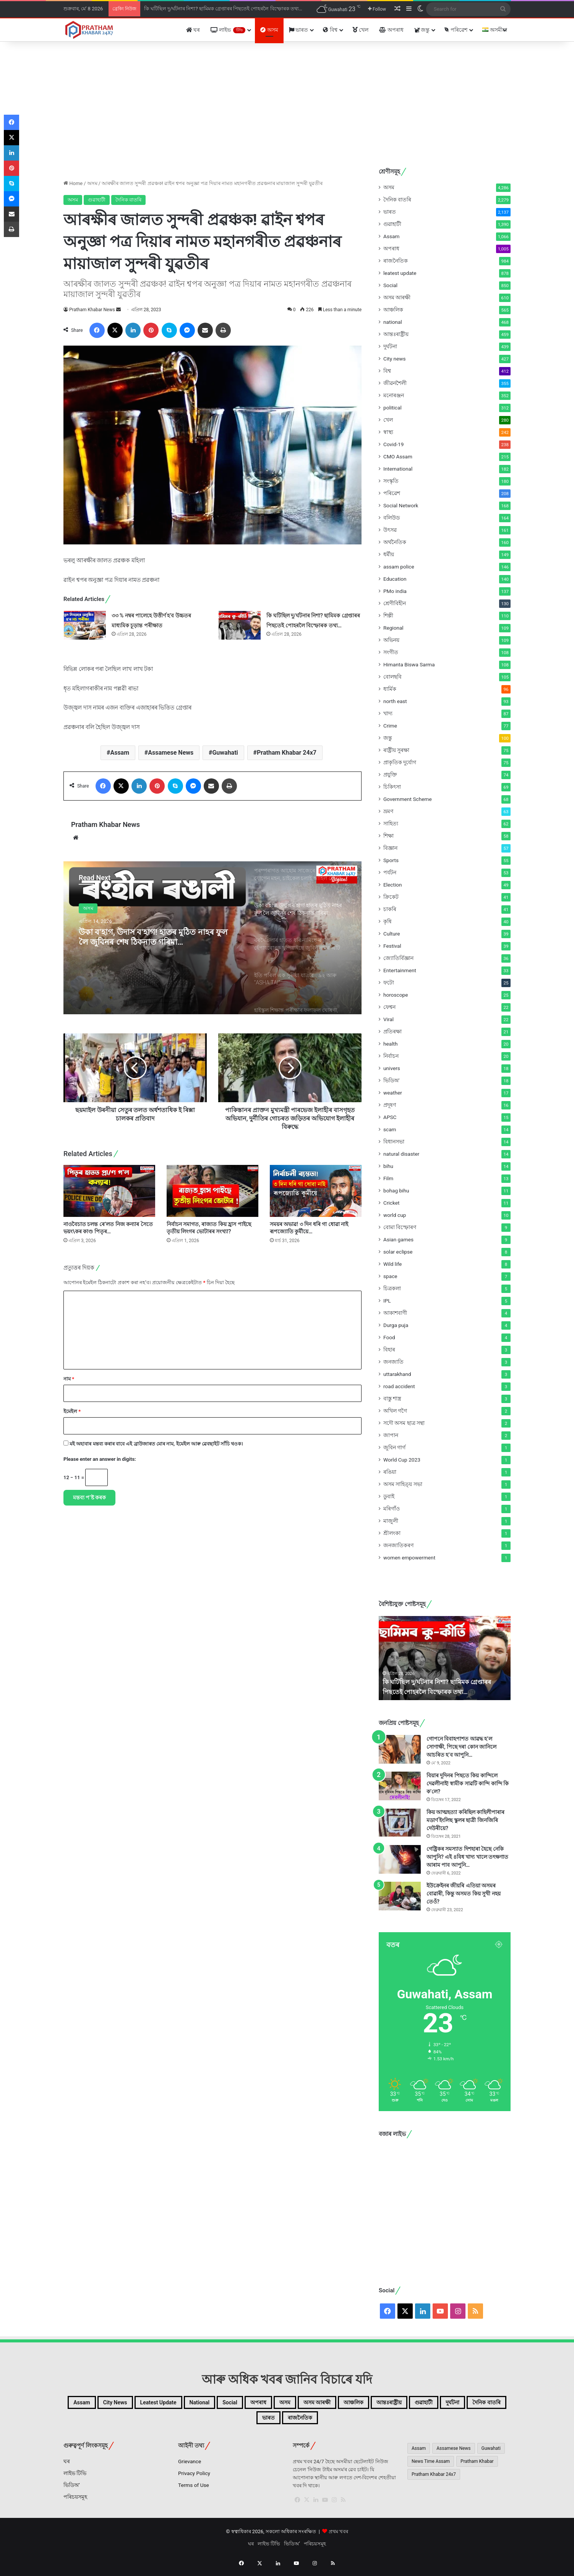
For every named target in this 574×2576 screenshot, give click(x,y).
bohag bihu (396, 1190)
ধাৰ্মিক (389, 689)
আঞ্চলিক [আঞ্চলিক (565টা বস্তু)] (466, 2404)
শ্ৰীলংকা (392, 1533)
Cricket (391, 1203)
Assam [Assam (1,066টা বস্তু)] (105, 2404)
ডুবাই (388, 1496)
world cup (394, 1215)
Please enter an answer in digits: (99, 1459)
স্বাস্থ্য (388, 432)
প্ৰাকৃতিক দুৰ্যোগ (399, 762)
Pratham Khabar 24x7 (286, 752)
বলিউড (391, 518)
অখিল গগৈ (395, 1411)
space (390, 1276)
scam (389, 1129)
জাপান (390, 1435)
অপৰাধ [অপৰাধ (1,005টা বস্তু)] (340, 2404)
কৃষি (387, 921)
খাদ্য (387, 713)
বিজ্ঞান (390, 848)
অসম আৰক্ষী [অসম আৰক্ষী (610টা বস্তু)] (417, 2404)
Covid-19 (393, 444)
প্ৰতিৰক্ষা (392, 1031)
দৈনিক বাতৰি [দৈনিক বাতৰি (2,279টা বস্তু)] (310, 2422)
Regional (393, 628)
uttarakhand (397, 1374)
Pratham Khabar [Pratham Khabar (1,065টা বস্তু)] (477, 2467)
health (390, 1044)
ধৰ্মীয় (388, 554)
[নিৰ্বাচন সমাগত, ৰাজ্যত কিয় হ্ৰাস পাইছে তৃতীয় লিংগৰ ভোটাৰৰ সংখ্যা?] (212, 1191)
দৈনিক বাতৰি (128, 200)
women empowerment (409, 1557)
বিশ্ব (330, 30)
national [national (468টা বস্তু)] (263, 2404)
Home (73, 183)
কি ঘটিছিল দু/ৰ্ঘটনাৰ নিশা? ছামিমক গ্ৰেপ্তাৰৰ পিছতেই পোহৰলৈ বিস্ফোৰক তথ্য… (223, 8)
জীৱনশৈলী (395, 383)
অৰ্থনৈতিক (394, 542)
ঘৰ (193, 30)
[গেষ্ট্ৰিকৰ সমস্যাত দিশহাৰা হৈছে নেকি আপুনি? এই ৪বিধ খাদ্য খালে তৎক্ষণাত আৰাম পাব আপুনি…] (400, 1859)
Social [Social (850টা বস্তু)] (303, 2404)
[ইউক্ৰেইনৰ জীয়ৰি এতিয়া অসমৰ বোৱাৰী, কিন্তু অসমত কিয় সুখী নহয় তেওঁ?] (400, 1896)
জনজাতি (393, 1362)
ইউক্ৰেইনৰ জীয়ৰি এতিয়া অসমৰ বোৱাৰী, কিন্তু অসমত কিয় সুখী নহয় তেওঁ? (463, 1893)
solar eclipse (398, 1252)
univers (391, 1068)
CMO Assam (397, 456)
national (392, 322)
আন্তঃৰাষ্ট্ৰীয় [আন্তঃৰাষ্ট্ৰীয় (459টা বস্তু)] (179, 2422)
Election (392, 885)
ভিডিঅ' (391, 1080)
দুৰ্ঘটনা (390, 346)
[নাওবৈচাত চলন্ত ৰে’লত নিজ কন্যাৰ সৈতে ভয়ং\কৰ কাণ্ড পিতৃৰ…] (109, 1191)
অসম (269, 30)
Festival (392, 946)
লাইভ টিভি (74, 2479)
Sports (391, 860)
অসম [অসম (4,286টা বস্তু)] (375, 2404)
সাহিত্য (390, 823)
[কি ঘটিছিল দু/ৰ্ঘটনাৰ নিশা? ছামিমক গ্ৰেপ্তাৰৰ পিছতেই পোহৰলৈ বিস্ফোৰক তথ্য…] (240, 625)
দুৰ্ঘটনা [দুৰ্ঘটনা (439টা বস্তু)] (265, 2422)
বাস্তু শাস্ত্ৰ (392, 1398)
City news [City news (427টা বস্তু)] (149, 2404)
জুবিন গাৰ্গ (394, 1447)
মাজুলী (390, 1521)
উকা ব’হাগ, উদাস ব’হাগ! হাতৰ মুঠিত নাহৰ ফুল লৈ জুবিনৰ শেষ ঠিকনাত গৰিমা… (150, 946)
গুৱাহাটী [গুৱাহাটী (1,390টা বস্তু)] (226, 2422)
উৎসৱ (390, 530)
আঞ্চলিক (393, 310)
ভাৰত (298, 30)
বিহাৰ (389, 1349)
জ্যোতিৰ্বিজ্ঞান (398, 958)
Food (389, 1337)
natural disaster (401, 1154)
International (397, 469)
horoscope (395, 995)
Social (390, 285)
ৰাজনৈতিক (395, 261)
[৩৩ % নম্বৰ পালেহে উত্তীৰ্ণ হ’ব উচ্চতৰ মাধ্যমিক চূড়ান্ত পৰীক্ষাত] (85, 625)
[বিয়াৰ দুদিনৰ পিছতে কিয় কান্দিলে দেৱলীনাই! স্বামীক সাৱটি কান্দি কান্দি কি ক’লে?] (400, 1786)
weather (392, 1093)
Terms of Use (193, 2491)
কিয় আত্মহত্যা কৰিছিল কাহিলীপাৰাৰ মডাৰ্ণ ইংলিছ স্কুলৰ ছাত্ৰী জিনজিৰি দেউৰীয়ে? (465, 1820)
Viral (388, 1019)
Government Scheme (407, 799)
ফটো (388, 982)
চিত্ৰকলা (392, 1288)
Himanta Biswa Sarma (409, 664)
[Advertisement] (287, 102)
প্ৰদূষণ (389, 1105)
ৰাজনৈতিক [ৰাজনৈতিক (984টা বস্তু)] (396, 2422)
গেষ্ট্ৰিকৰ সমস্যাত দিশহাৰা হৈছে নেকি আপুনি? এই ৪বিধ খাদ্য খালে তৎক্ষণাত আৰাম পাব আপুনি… (467, 1857)
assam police (398, 567)
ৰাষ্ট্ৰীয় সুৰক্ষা (396, 750)
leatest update (400, 273)
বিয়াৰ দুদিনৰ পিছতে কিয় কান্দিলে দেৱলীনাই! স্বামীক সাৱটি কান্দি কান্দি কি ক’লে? (467, 1783)
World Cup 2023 (401, 1460)
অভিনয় (391, 640)
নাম (68, 1379)
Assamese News (170, 752)
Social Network (400, 505)
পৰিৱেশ (455, 30)
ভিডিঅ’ (71, 2491)
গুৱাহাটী (96, 200)
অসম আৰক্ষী (396, 297)
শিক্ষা (388, 836)
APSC (389, 1117)
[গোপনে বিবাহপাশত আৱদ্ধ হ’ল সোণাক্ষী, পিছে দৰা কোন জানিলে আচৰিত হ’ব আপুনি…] (400, 1749)
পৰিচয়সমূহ (75, 2503)
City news (394, 359)
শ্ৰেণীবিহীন (394, 603)
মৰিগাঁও (391, 1509)
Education (395, 579)
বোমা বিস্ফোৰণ (399, 1227)
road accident (399, 1386)
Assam (119, 752)
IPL (387, 1301)
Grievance (189, 2467)
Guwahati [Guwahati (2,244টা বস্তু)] (491, 2454)
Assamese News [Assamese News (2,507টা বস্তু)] (453, 2454)
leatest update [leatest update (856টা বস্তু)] (207, 2404)
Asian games (398, 1239)
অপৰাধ (391, 30)
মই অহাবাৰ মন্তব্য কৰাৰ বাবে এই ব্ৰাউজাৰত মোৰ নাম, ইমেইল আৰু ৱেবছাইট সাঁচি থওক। (156, 1444)
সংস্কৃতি (391, 481)
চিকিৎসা (392, 787)
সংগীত (390, 652)
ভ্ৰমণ (388, 811)
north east (395, 701)
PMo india (395, 591)
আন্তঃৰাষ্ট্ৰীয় (396, 334)
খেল (360, 30)
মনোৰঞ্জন (393, 395)
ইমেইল (72, 1411)
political (392, 407)
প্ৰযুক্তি (390, 775)
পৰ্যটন (389, 872)
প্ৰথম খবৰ (338, 2537)
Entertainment (399, 970)
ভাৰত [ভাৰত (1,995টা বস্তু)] (354, 2422)
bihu (388, 1166)
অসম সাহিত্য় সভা (402, 1484)
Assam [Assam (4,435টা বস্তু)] (419, 2454)
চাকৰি (389, 909)
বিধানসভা (393, 1142)
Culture (391, 934)
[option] (212, 937)
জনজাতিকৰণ (398, 1545)
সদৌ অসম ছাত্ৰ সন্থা (404, 1423)
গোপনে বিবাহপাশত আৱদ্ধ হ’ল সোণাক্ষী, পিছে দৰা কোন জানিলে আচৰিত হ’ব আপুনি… (461, 1747)
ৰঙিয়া (389, 1472)
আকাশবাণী (395, 1313)
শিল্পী (388, 615)
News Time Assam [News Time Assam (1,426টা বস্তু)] (431, 2467)
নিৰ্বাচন (391, 1056)
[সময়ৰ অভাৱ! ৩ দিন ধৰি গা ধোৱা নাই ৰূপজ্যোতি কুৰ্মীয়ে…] (316, 1191)
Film (388, 1178)
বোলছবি (392, 677)
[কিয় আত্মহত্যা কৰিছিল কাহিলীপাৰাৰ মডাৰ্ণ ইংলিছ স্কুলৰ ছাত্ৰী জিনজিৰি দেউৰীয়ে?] (400, 1822)
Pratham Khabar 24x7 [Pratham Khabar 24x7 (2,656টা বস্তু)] (434, 2480)
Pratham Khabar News (92, 309)
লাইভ (228, 30)
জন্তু (422, 30)
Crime (390, 726)
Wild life (392, 1264)
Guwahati (225, 752)
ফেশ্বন (389, 1007)
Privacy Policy (194, 2479)
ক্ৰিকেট (391, 897)
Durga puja (395, 1325)
